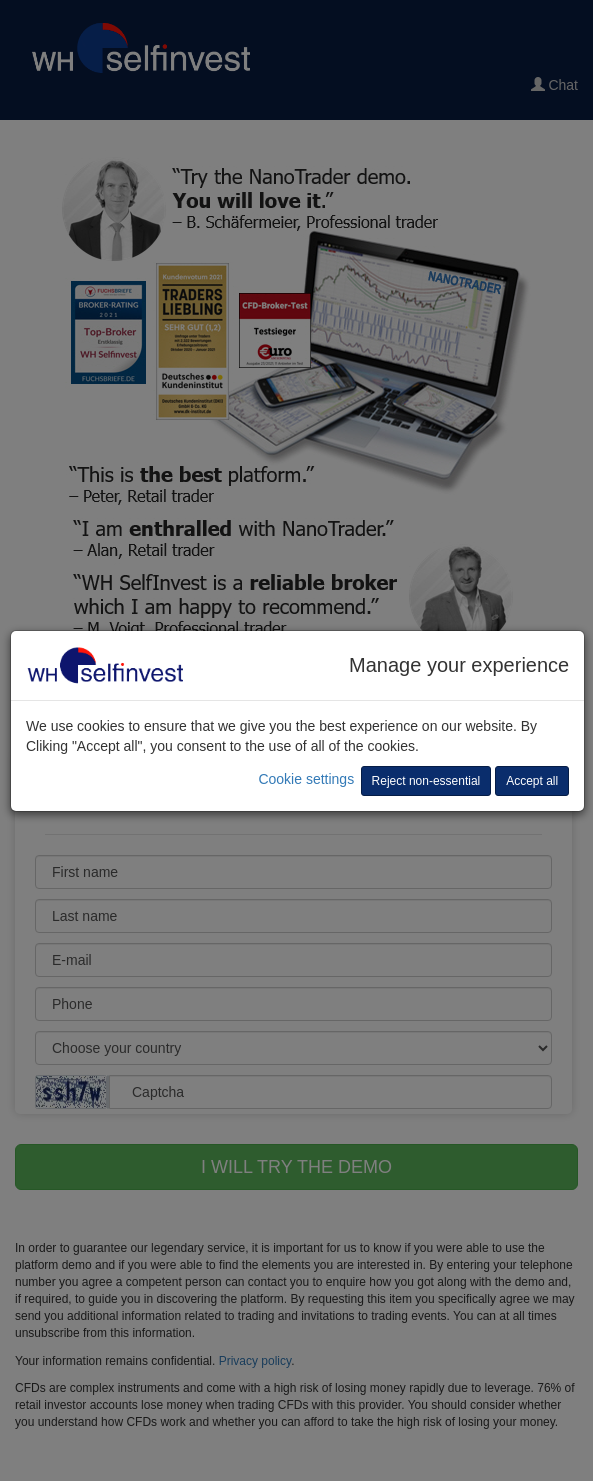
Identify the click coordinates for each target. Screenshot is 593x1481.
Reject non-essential (426, 781)
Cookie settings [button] (306, 779)
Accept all (532, 781)
